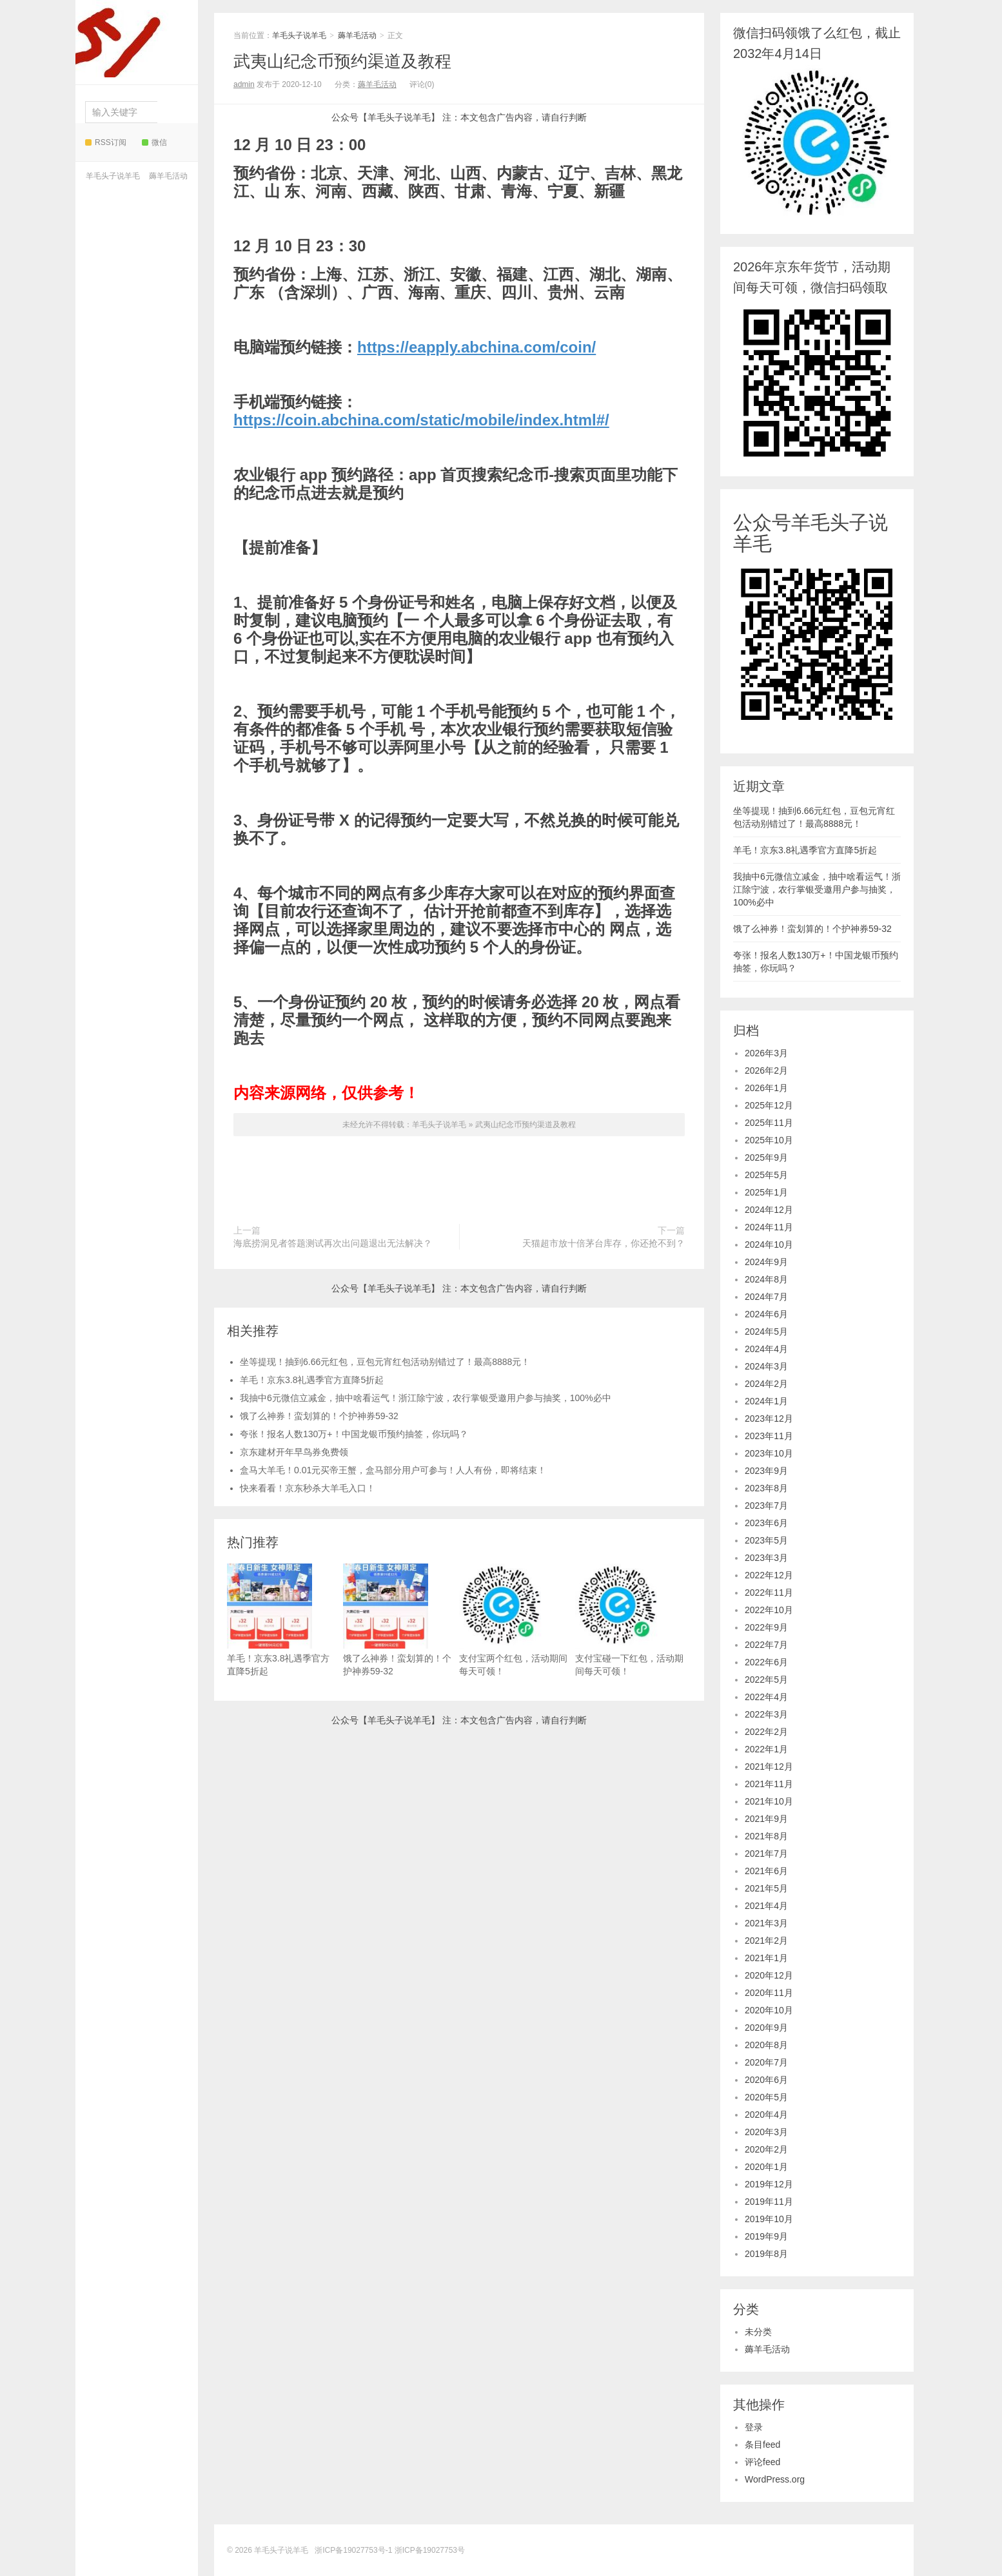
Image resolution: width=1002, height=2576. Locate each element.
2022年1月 (766, 1749)
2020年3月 (766, 2132)
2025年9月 (766, 1157)
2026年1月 (766, 1088)
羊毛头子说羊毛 (132, 38)
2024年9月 (766, 1262)
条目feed (762, 2444)
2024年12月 (769, 1210)
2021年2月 (766, 1940)
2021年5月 (766, 1888)
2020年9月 (766, 2027)
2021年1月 (766, 1958)
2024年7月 (766, 1297)
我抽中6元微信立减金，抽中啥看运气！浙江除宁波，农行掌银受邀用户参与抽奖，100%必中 (425, 1398)
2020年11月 (769, 1993)
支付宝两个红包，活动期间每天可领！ (513, 1620)
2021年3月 (766, 1923)
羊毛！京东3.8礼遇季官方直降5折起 (312, 1380)
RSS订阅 (105, 142)
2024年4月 (766, 1349)
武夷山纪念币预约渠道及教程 (342, 61)
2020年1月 (766, 2167)
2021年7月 (766, 1853)
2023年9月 (766, 1471)
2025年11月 (769, 1123)
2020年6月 (766, 2080)
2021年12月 (769, 1766)
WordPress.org (775, 2479)
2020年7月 (766, 2062)
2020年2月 (766, 2149)
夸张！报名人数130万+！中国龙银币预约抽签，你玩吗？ (354, 1434)
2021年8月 (766, 1836)
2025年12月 (769, 1105)
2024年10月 (769, 1244)
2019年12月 (769, 2184)
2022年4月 (766, 1697)
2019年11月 (769, 2201)
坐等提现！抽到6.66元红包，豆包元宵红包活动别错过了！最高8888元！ (385, 1362)
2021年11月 (769, 1784)
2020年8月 (766, 2045)
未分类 (758, 2332)
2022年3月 (766, 1714)
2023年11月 (769, 1436)
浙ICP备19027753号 (430, 2550)
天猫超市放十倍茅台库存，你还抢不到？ (603, 1243)
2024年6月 (766, 1314)
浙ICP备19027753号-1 (354, 2550)
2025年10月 (769, 1140)
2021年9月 (766, 1819)
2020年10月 (769, 2010)
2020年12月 (769, 1975)
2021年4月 (766, 1906)
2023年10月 (769, 1453)
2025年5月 (766, 1175)
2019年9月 (766, 2236)
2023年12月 (769, 1418)
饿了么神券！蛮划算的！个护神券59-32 (319, 1416)
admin (244, 84)
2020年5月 (766, 2097)
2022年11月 (769, 1592)
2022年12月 (769, 1575)
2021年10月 (769, 1801)
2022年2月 (766, 1732)
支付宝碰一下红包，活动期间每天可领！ (629, 1620)
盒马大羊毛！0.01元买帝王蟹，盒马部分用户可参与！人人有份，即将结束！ (393, 1470)
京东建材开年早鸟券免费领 (294, 1452)
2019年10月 (769, 2219)
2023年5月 (766, 1540)
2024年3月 (766, 1366)
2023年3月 (766, 1558)
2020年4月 (766, 2114)
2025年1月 (766, 1192)
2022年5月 (766, 1679)
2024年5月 (766, 1331)
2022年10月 (769, 1610)
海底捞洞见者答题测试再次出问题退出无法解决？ (332, 1243)
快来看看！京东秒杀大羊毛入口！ (307, 1488)
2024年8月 (766, 1279)
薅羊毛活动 (168, 175)
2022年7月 (766, 1645)
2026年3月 (766, 1053)
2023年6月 (766, 1523)
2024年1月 (766, 1401)
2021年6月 (766, 1871)
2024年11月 (769, 1227)
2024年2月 (766, 1384)
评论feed (762, 2462)
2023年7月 (766, 1505)
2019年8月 (766, 2254)
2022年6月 (766, 1662)
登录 (754, 2427)
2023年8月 (766, 1488)
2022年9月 (766, 1627)
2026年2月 (766, 1070)
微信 (154, 142)
